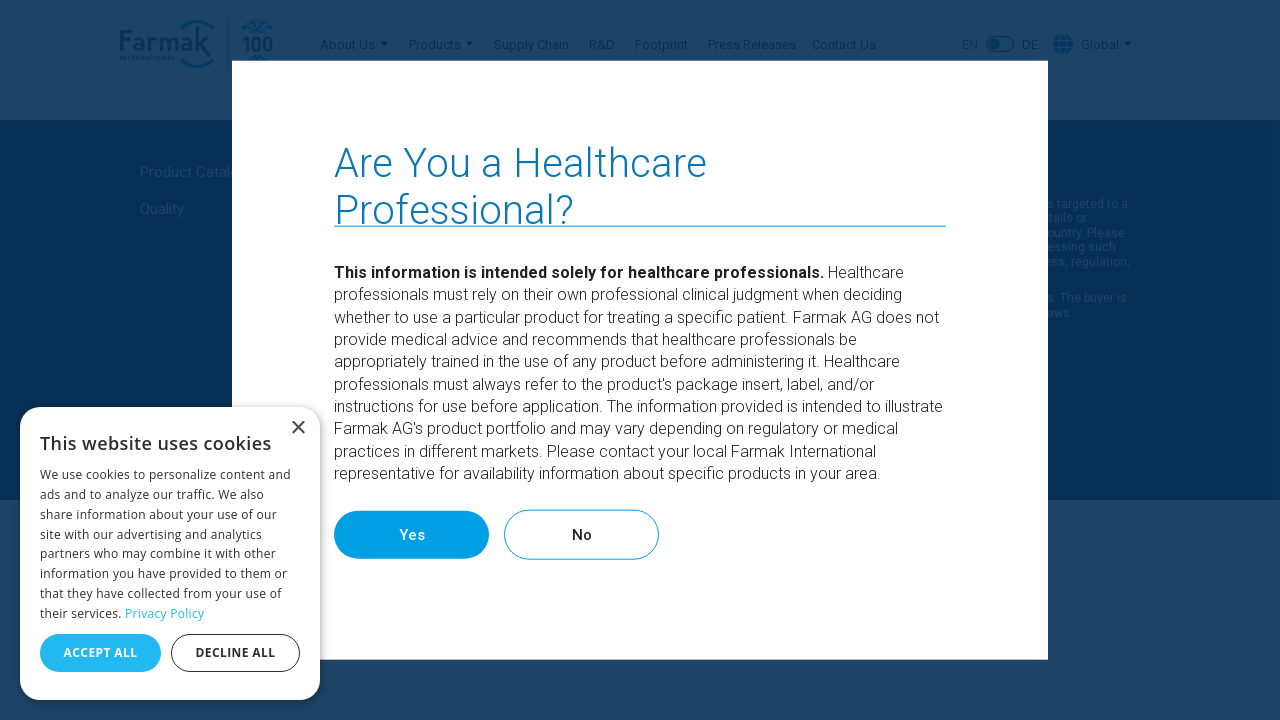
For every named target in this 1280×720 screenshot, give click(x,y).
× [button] (297, 428)
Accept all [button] (101, 652)
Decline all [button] (236, 652)
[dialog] (170, 553)
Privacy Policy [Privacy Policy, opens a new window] (164, 613)
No (654, 534)
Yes (434, 534)
